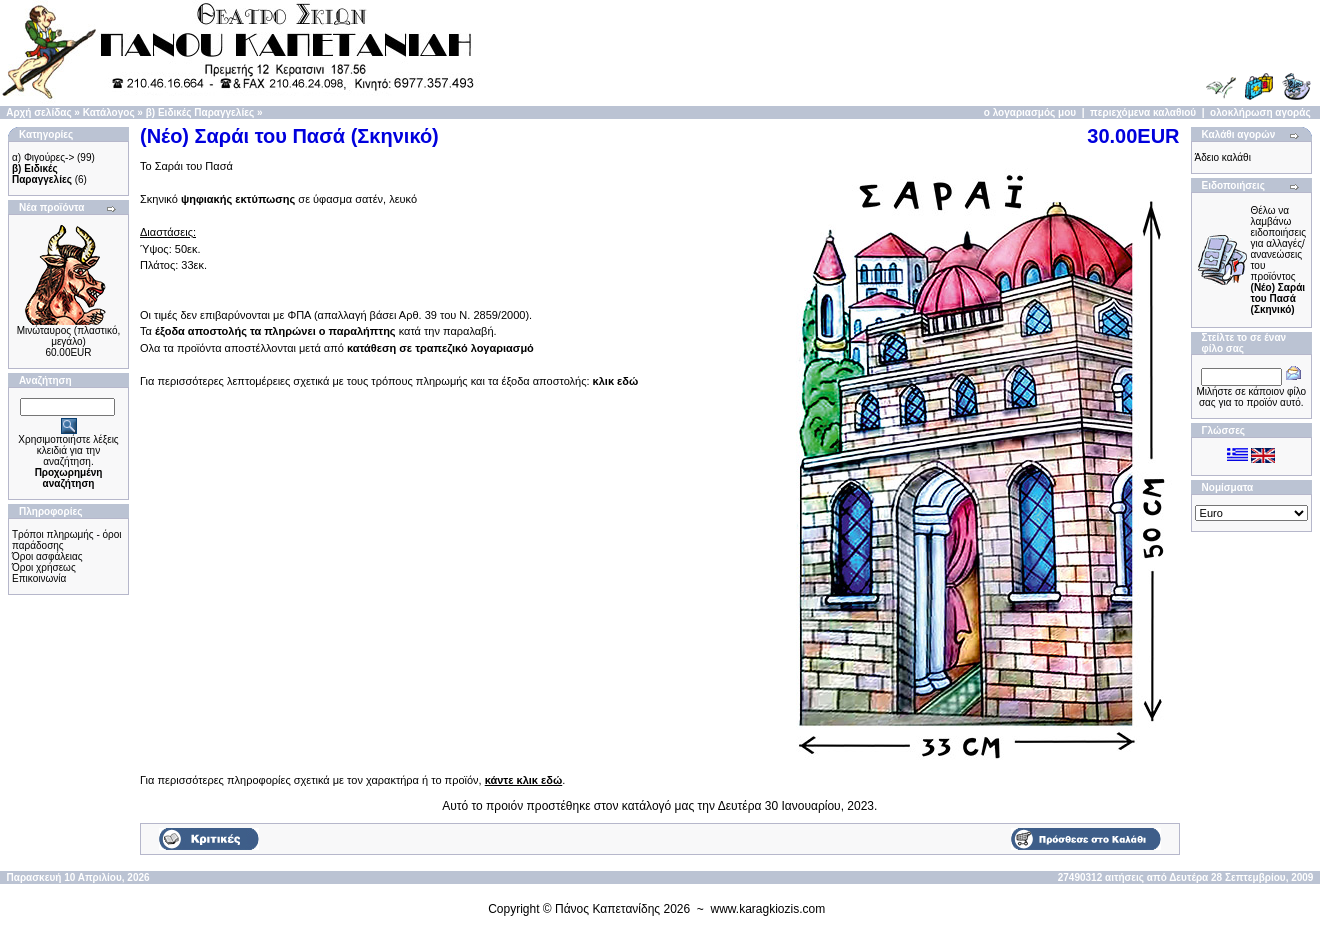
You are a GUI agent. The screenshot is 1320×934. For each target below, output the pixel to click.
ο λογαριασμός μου (1030, 112)
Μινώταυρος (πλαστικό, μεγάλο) (69, 336)
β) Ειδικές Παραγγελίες (200, 112)
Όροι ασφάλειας (47, 556)
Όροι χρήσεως (44, 567)
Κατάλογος (109, 112)
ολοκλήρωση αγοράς (1260, 112)
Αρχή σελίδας (38, 112)
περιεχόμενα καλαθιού (1143, 112)
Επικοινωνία (39, 578)
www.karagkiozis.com (768, 909)
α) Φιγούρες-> (43, 157)
